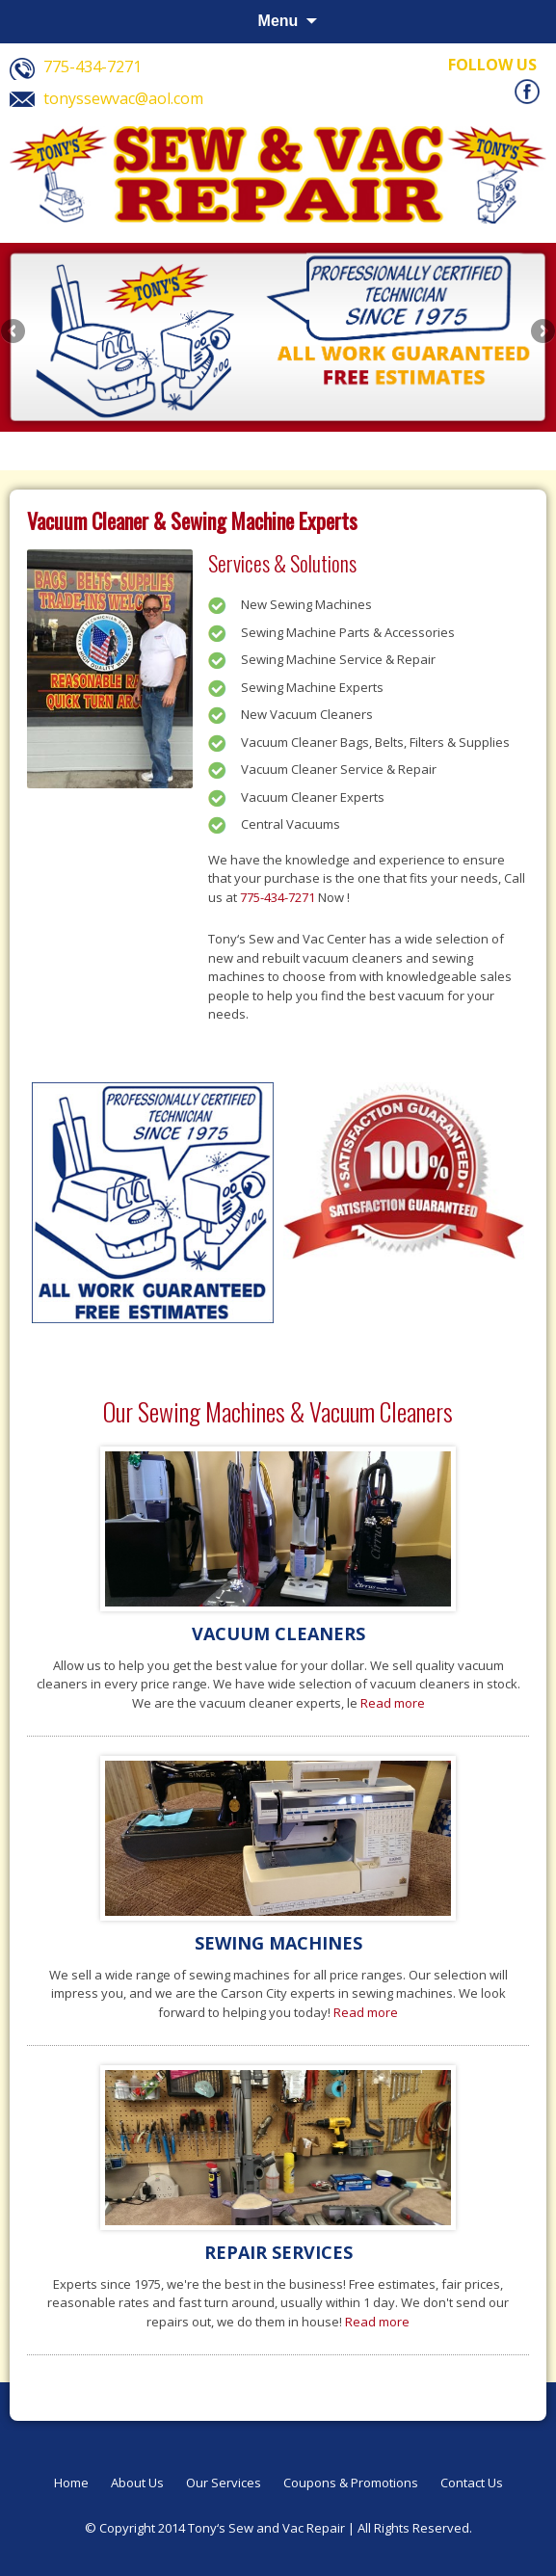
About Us (137, 2482)
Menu (278, 21)
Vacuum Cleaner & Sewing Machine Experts (192, 520)
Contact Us (471, 2482)
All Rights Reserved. (414, 2527)
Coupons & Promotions (350, 2482)
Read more (392, 1703)
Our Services (223, 2482)
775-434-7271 (277, 897)
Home (71, 2482)
